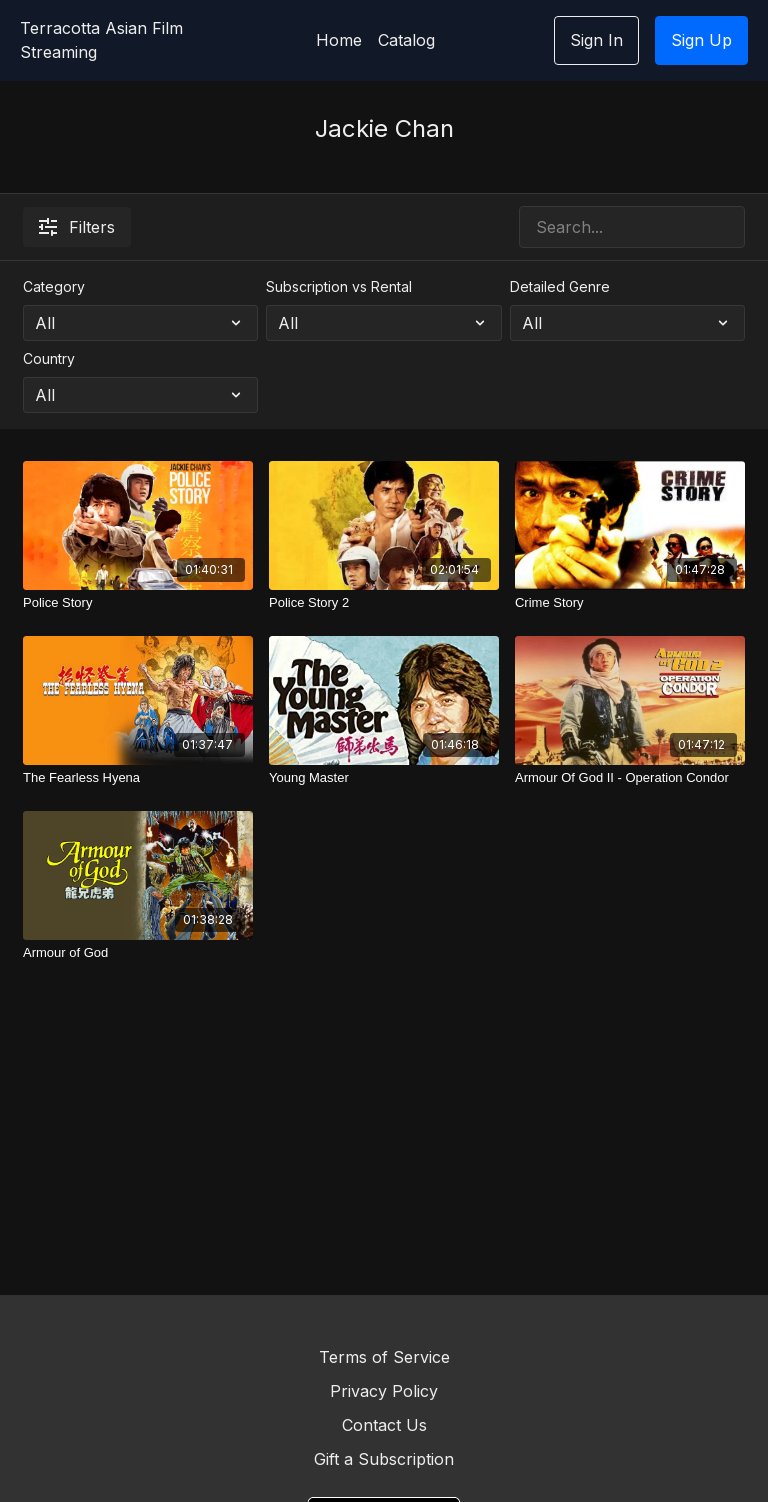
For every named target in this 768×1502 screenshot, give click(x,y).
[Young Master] (384, 778)
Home (339, 40)
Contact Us (384, 1425)
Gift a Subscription (384, 1459)
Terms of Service (384, 1357)
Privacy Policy (384, 1391)
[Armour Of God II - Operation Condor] (630, 778)
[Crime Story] (630, 603)
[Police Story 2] (384, 603)
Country (49, 358)
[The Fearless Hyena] (138, 778)
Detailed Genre (560, 286)
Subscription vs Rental (339, 286)
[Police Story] (138, 603)
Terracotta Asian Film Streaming (101, 40)
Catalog (406, 40)
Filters (77, 227)
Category (54, 286)
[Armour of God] (138, 953)
